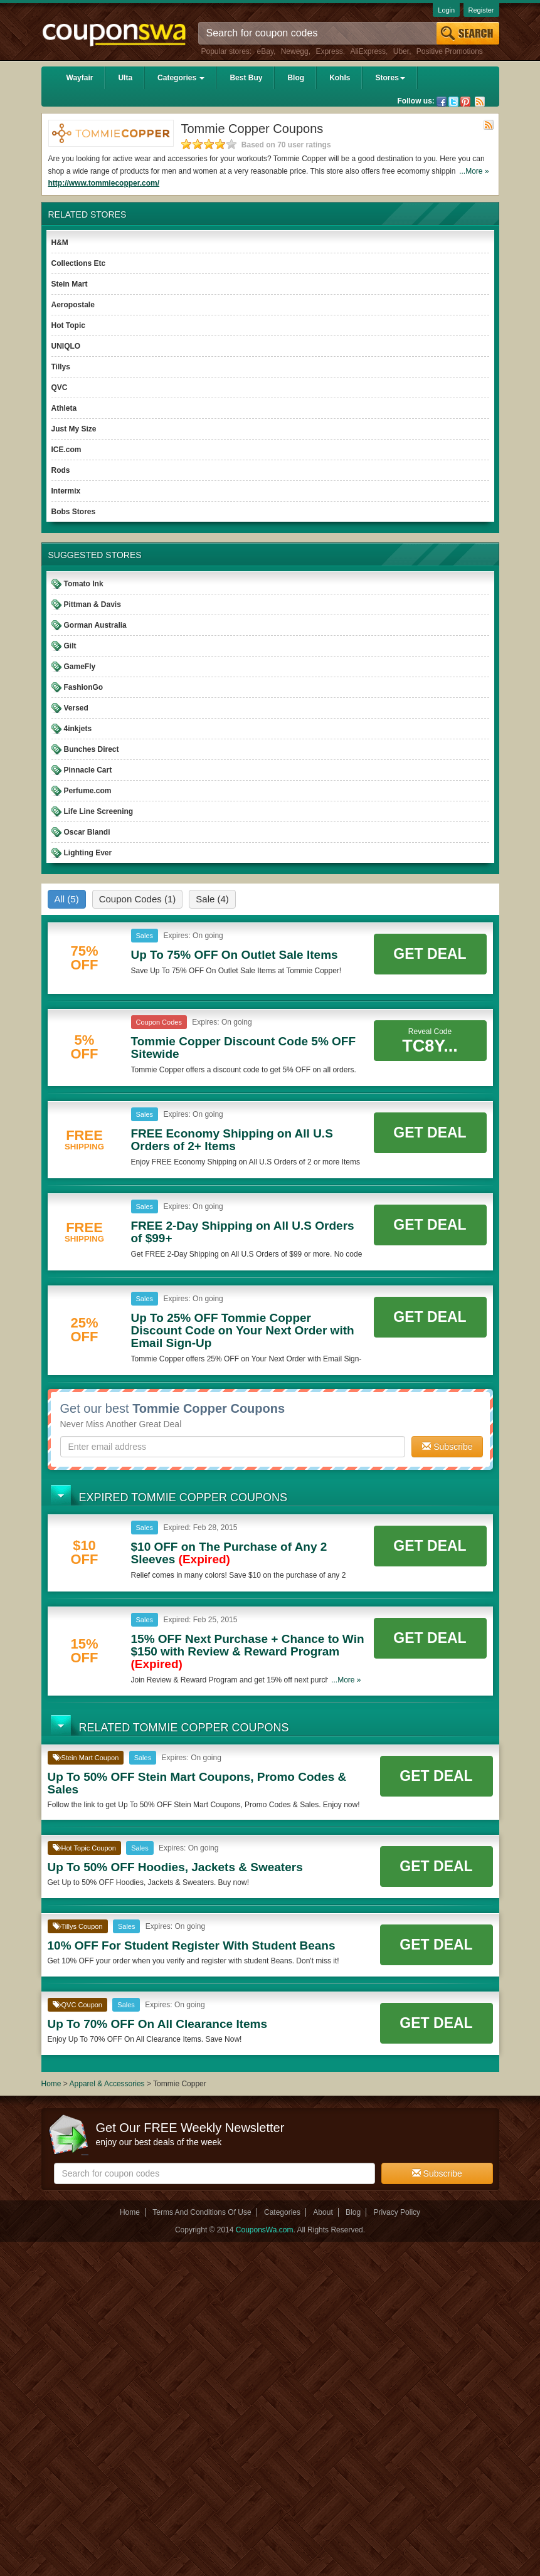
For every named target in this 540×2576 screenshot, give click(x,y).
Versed (76, 708)
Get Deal (429, 954)
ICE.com (66, 449)
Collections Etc (78, 263)
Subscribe (447, 1447)
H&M (59, 242)
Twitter (453, 102)
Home (51, 2083)
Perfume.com (88, 790)
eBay (265, 51)
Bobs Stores (73, 511)
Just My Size (74, 429)
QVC (59, 387)
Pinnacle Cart (88, 770)
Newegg (295, 51)
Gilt (70, 645)
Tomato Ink (83, 583)
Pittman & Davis (92, 604)
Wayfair (79, 77)
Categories (180, 77)
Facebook (442, 102)
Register (481, 10)
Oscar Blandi (87, 832)
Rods (60, 470)
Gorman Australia (95, 625)
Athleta (64, 408)
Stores (390, 77)
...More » (474, 171)
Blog (295, 77)
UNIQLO (66, 346)
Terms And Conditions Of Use (201, 2212)
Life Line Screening (99, 811)
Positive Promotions (449, 51)
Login (446, 10)
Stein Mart (69, 284)
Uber (401, 51)
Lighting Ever (88, 852)
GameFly (80, 666)
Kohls (339, 77)
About (322, 2212)
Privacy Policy (396, 2212)
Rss (480, 102)
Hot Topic (68, 325)
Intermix (66, 491)
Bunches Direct (91, 749)
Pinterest (465, 102)
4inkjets (78, 728)
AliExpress (368, 51)
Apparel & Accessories (107, 2083)
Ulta (125, 77)
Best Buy (246, 77)
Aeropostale (73, 304)
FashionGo (83, 687)
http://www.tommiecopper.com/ (104, 183)
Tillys (60, 366)
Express (328, 51)
